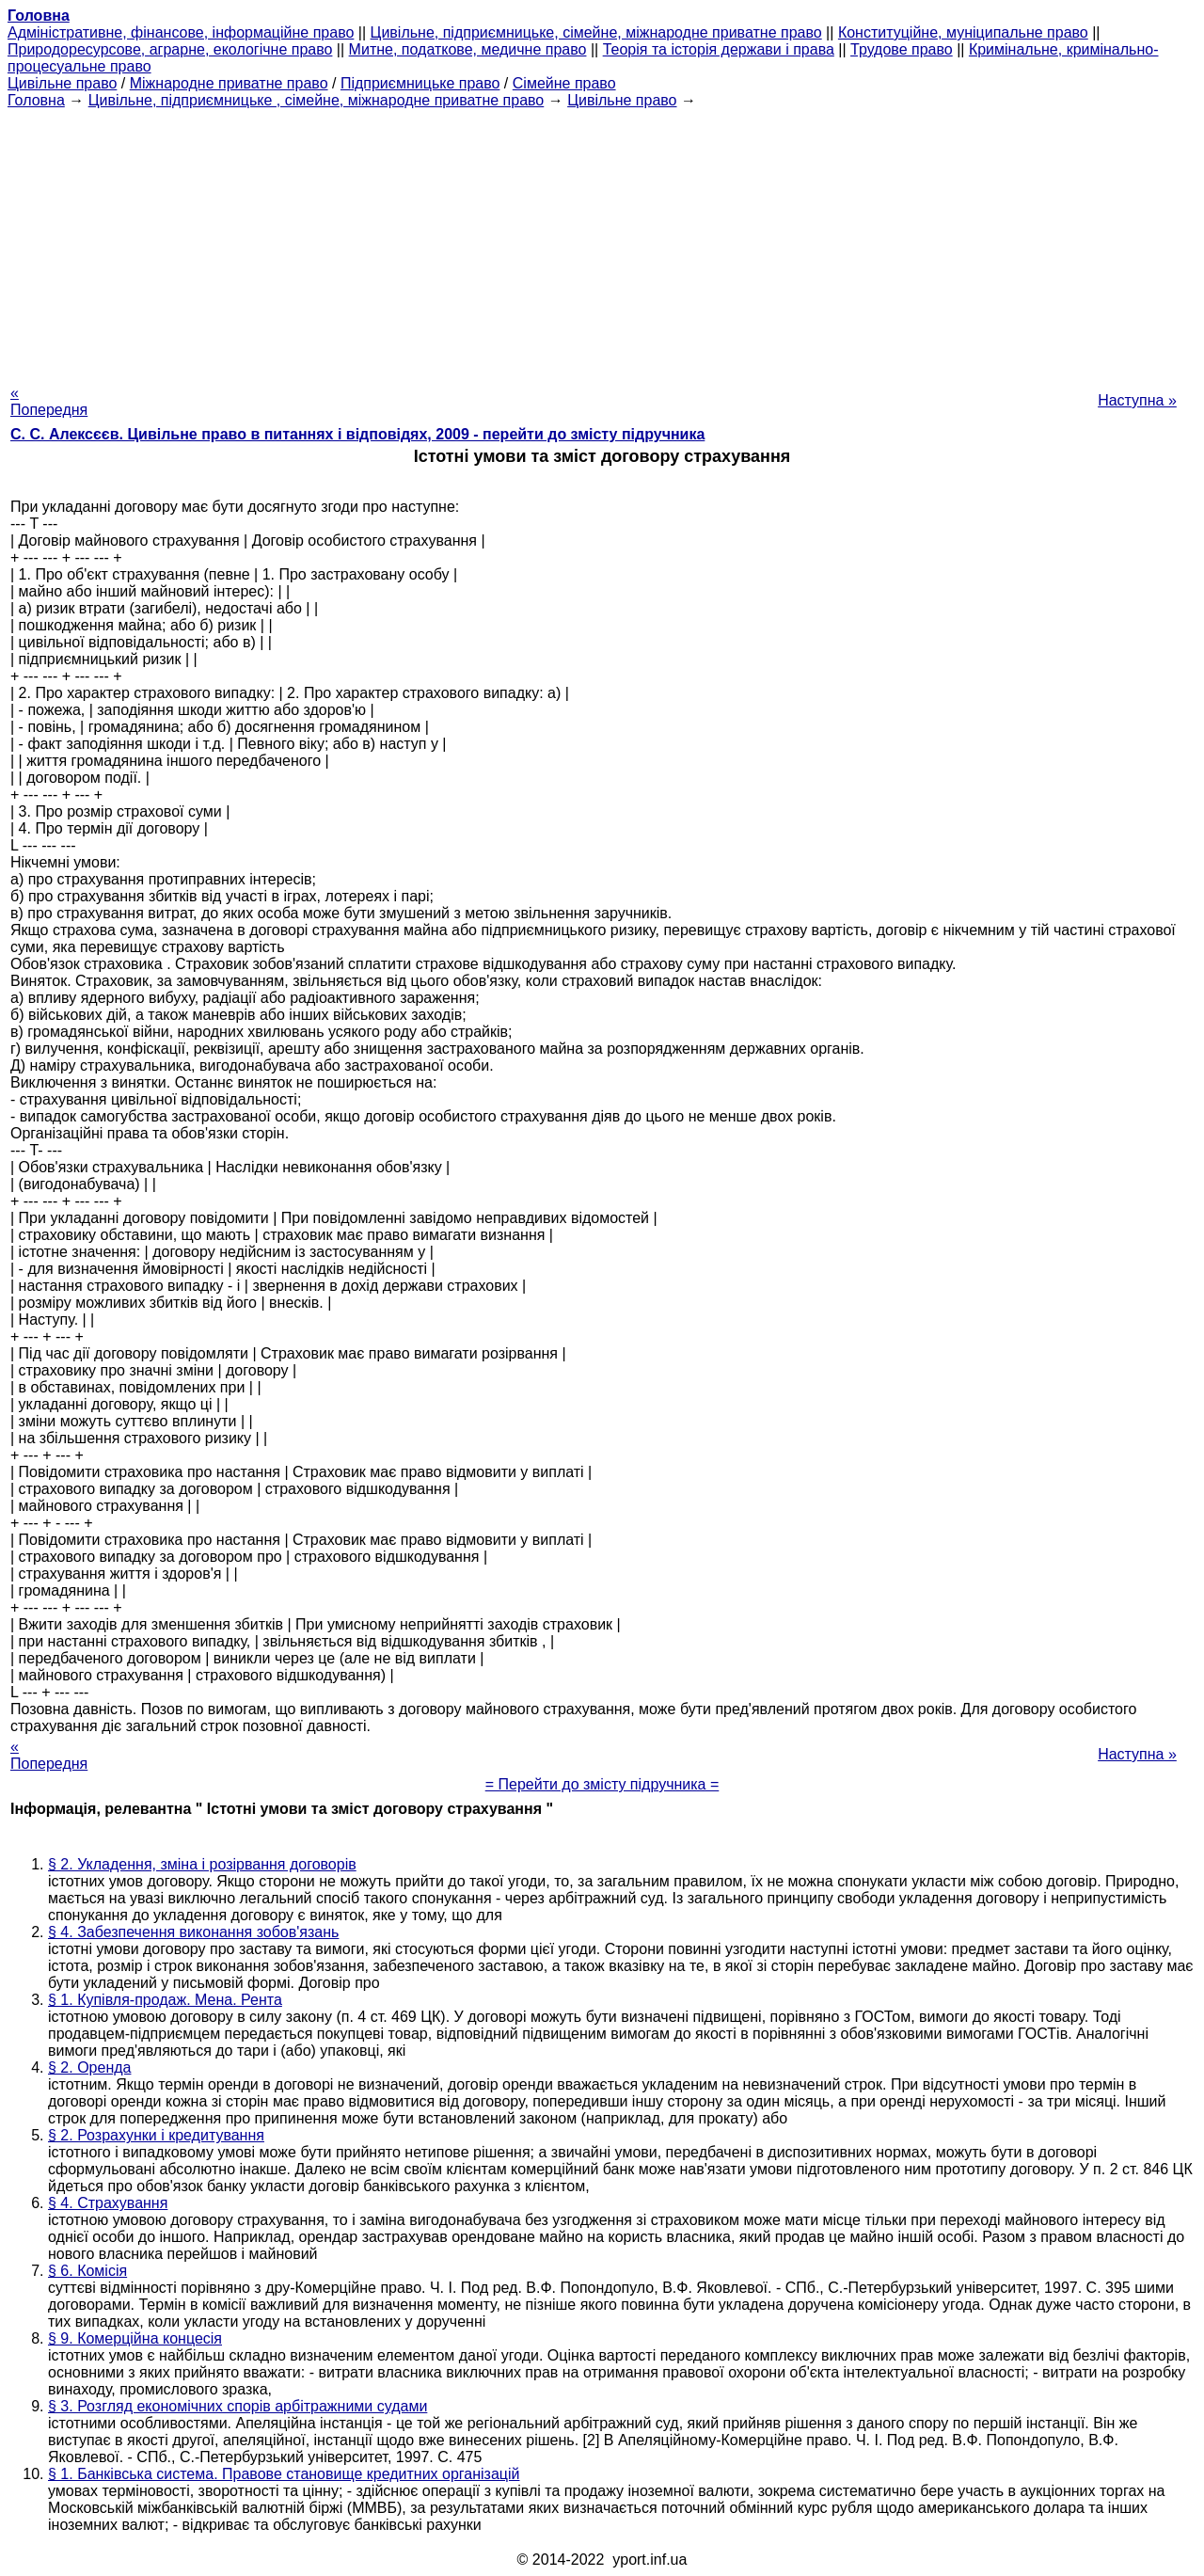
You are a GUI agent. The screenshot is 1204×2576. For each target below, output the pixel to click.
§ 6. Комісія (87, 2271)
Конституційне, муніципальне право (963, 32)
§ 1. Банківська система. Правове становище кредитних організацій (284, 2474)
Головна (36, 100)
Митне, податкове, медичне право (468, 49)
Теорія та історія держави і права (718, 49)
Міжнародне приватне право (229, 83)
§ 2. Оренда (89, 2067)
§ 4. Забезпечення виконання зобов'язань (193, 1932)
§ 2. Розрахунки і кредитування (156, 2135)
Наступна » (1137, 400)
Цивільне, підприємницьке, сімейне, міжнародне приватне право (596, 32)
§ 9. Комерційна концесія (135, 2338)
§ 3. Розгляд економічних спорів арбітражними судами (237, 2406)
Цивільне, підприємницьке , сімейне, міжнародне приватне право (316, 100)
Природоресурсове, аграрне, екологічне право (170, 49)
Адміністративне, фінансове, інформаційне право (181, 32)
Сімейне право (564, 83)
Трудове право (901, 49)
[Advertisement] (602, 241)
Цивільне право (62, 83)
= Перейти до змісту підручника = (602, 1784)
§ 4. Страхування (107, 2203)
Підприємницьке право (420, 83)
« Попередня (48, 401)
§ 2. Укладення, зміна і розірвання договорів (202, 1864)
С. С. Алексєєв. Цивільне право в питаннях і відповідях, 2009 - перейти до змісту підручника (357, 434)
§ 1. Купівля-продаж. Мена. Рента (165, 2000)
